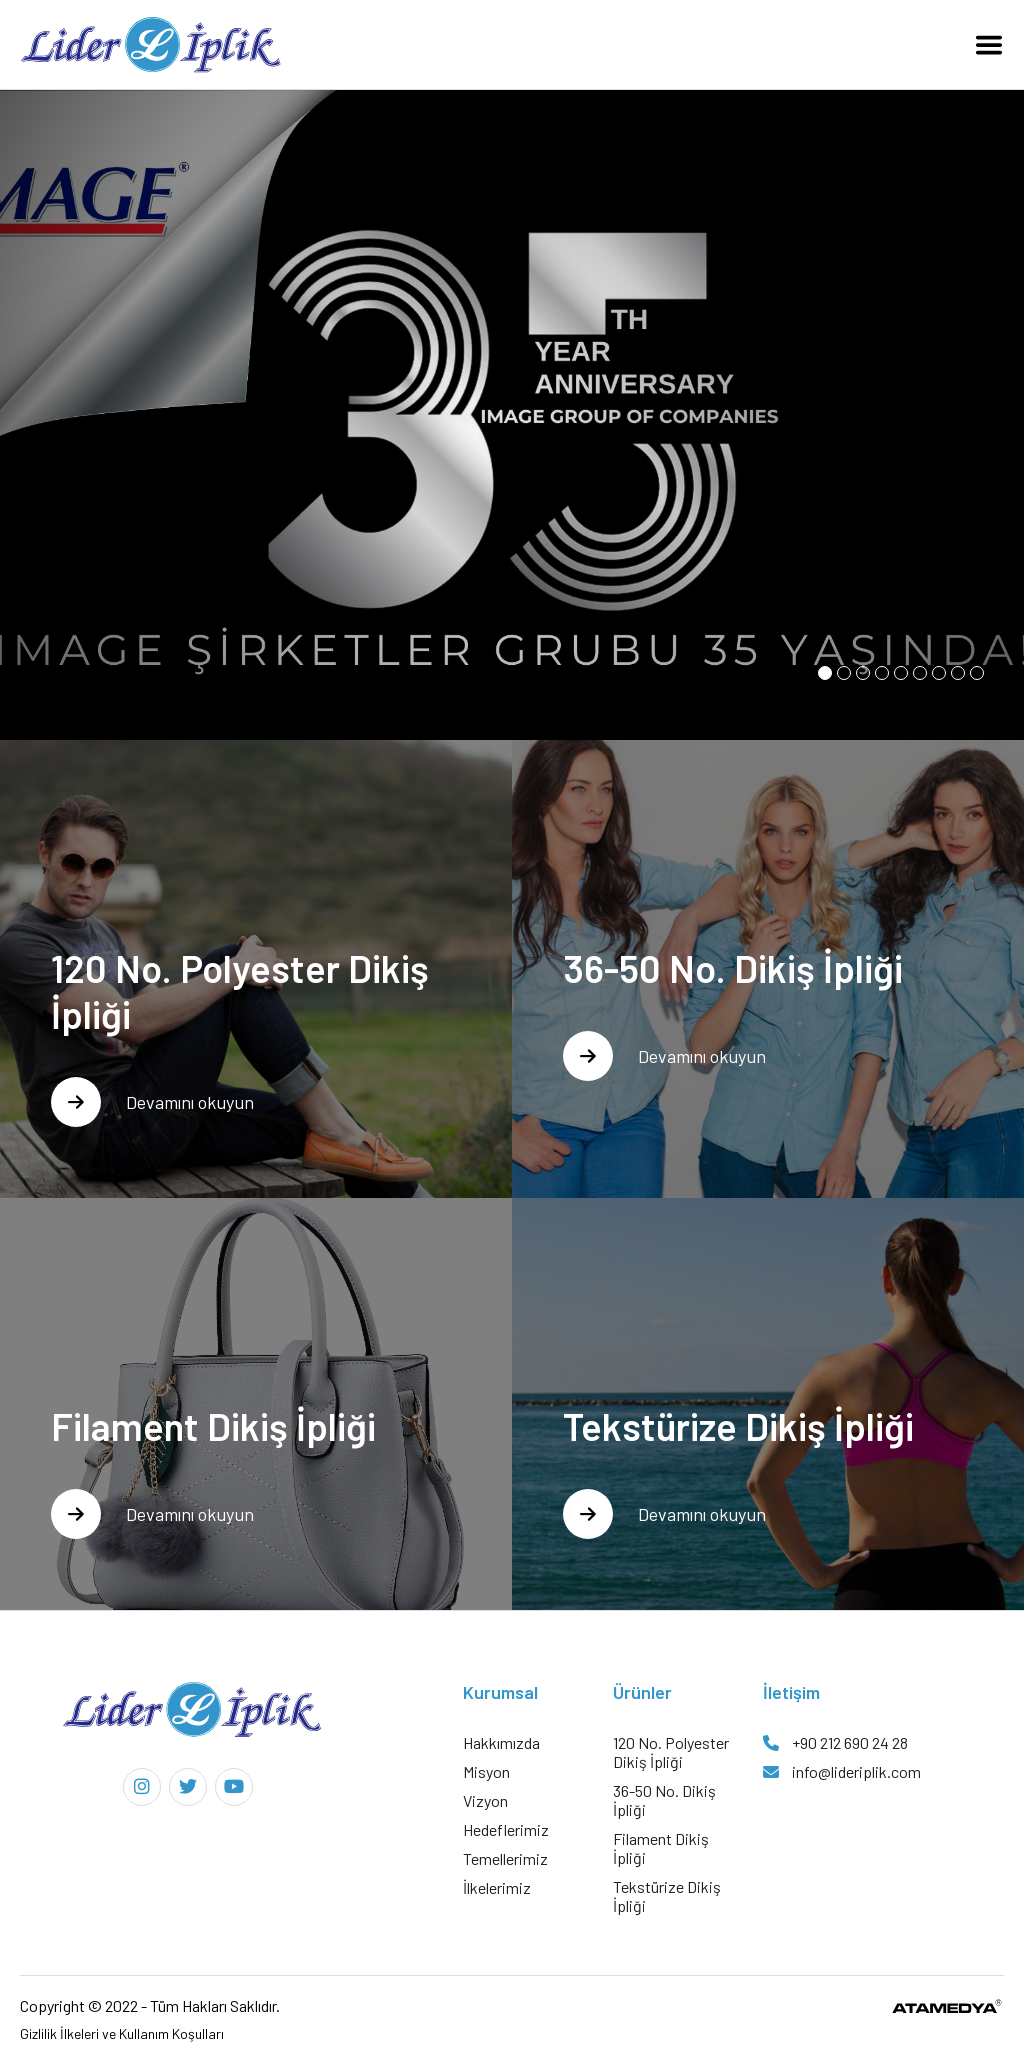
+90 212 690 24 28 (835, 1742)
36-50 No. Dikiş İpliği (664, 1800)
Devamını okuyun (152, 1102)
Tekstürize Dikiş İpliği (667, 1896)
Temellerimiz (505, 1858)
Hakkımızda (501, 1742)
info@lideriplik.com (842, 1771)
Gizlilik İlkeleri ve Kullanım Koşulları (122, 2033)
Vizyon (485, 1800)
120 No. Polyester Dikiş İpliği (671, 1752)
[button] (825, 673)
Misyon (486, 1771)
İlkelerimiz (497, 1887)
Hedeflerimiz (506, 1829)
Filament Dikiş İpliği (661, 1848)
